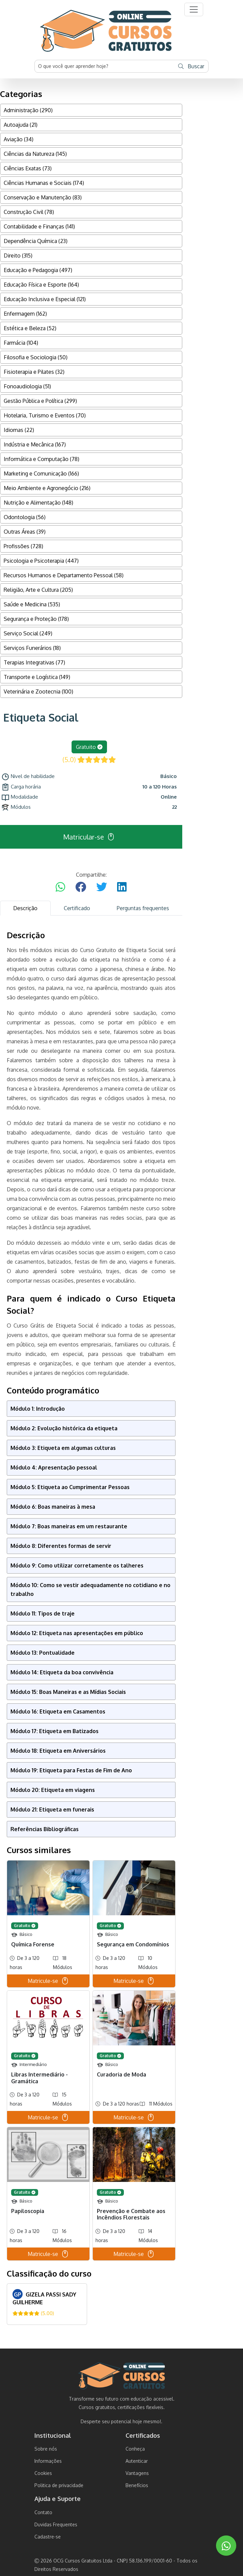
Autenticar (137, 2461)
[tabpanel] (91, 1627)
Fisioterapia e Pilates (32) (34, 371)
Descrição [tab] (25, 908)
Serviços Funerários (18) (32, 648)
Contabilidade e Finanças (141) (39, 226)
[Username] (104, 66)
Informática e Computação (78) (41, 459)
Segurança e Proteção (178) (36, 618)
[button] (193, 9)
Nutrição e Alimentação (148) (38, 502)
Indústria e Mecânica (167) (35, 444)
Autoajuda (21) (20, 124)
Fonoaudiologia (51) (27, 386)
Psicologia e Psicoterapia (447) (41, 560)
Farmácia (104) (21, 342)
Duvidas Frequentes (55, 2524)
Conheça (135, 2449)
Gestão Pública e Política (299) (40, 400)
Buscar (191, 66)
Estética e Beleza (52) (30, 328)
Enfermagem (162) (25, 313)
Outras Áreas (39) (25, 531)
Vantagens (137, 2473)
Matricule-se (48, 1981)
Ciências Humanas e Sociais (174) (44, 182)
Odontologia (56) (25, 517)
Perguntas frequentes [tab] (143, 908)
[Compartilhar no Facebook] (80, 887)
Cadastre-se (47, 2536)
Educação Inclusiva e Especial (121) (45, 299)
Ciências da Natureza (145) (35, 153)
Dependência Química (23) (36, 241)
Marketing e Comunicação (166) (41, 473)
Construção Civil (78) (29, 212)
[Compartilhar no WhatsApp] (60, 887)
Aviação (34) (18, 139)
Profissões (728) (23, 546)
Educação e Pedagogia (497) (38, 270)
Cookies (43, 2473)
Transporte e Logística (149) (37, 677)
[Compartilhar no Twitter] (101, 887)
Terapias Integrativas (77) (34, 662)
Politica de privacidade (58, 2485)
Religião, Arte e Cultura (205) (38, 589)
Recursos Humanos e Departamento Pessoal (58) (64, 575)
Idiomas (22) (19, 430)
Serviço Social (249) (28, 633)
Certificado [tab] (77, 908)
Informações (48, 2461)
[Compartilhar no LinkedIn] (122, 887)
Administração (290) (28, 110)
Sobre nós (45, 2449)
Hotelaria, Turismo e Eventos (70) (45, 415)
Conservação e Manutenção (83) (43, 197)
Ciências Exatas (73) (28, 168)
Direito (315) (18, 255)
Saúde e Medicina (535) (32, 604)
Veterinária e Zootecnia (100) (38, 691)
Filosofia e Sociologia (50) (36, 357)
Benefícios (137, 2485)
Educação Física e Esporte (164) (41, 284)
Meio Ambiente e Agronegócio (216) (47, 488)
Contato (43, 2512)
